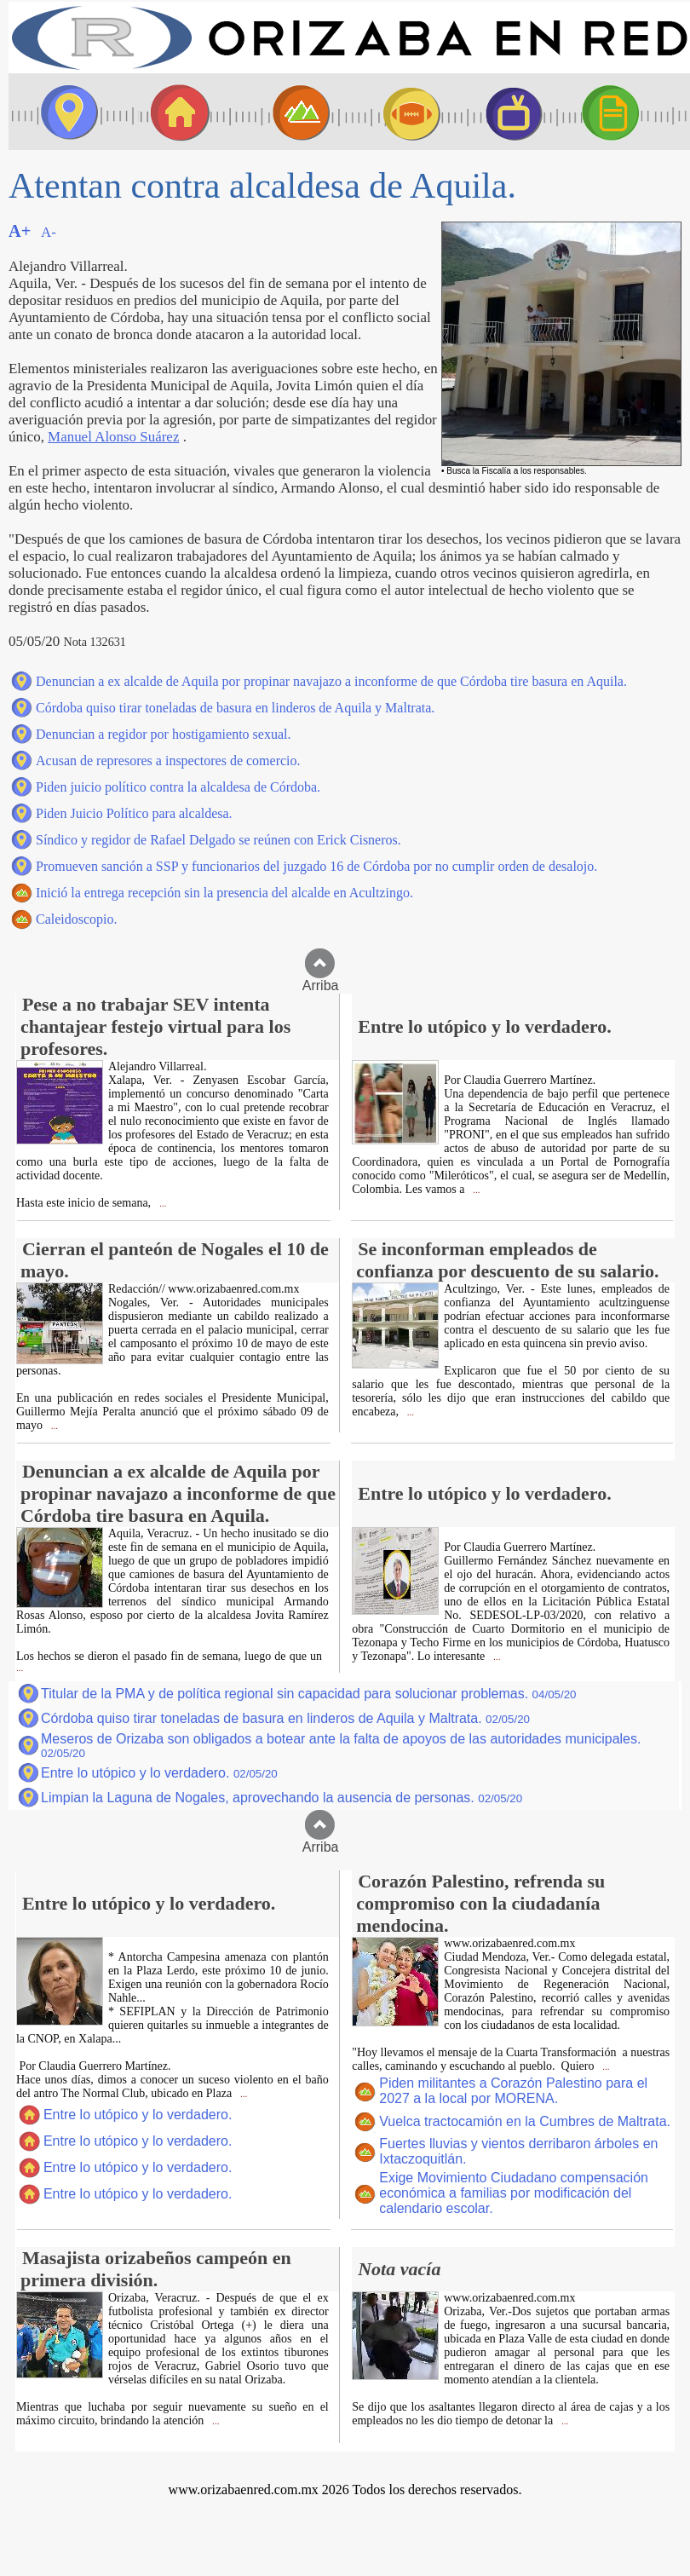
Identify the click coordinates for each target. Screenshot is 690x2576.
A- (48, 232)
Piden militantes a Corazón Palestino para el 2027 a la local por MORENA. (513, 2091)
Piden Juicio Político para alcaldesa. (134, 813)
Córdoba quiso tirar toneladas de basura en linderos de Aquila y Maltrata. (235, 707)
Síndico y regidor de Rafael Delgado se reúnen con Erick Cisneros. (218, 840)
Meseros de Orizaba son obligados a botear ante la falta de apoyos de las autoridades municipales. (341, 1746)
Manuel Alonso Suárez (113, 437)
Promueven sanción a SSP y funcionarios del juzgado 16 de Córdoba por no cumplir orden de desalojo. (316, 866)
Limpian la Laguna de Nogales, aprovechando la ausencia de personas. (281, 1797)
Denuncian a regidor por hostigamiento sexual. (163, 734)
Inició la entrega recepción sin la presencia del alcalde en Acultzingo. (224, 892)
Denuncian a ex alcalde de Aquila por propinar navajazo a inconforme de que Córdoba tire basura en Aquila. (331, 681)
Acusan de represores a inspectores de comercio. (168, 760)
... (161, 1203)
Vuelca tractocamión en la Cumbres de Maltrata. (524, 2121)
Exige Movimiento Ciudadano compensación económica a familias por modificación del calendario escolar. (513, 2193)
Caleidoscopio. (77, 919)
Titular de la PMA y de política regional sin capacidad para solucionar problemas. (309, 1693)
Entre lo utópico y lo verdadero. (159, 1773)
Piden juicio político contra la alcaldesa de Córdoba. (178, 787)
